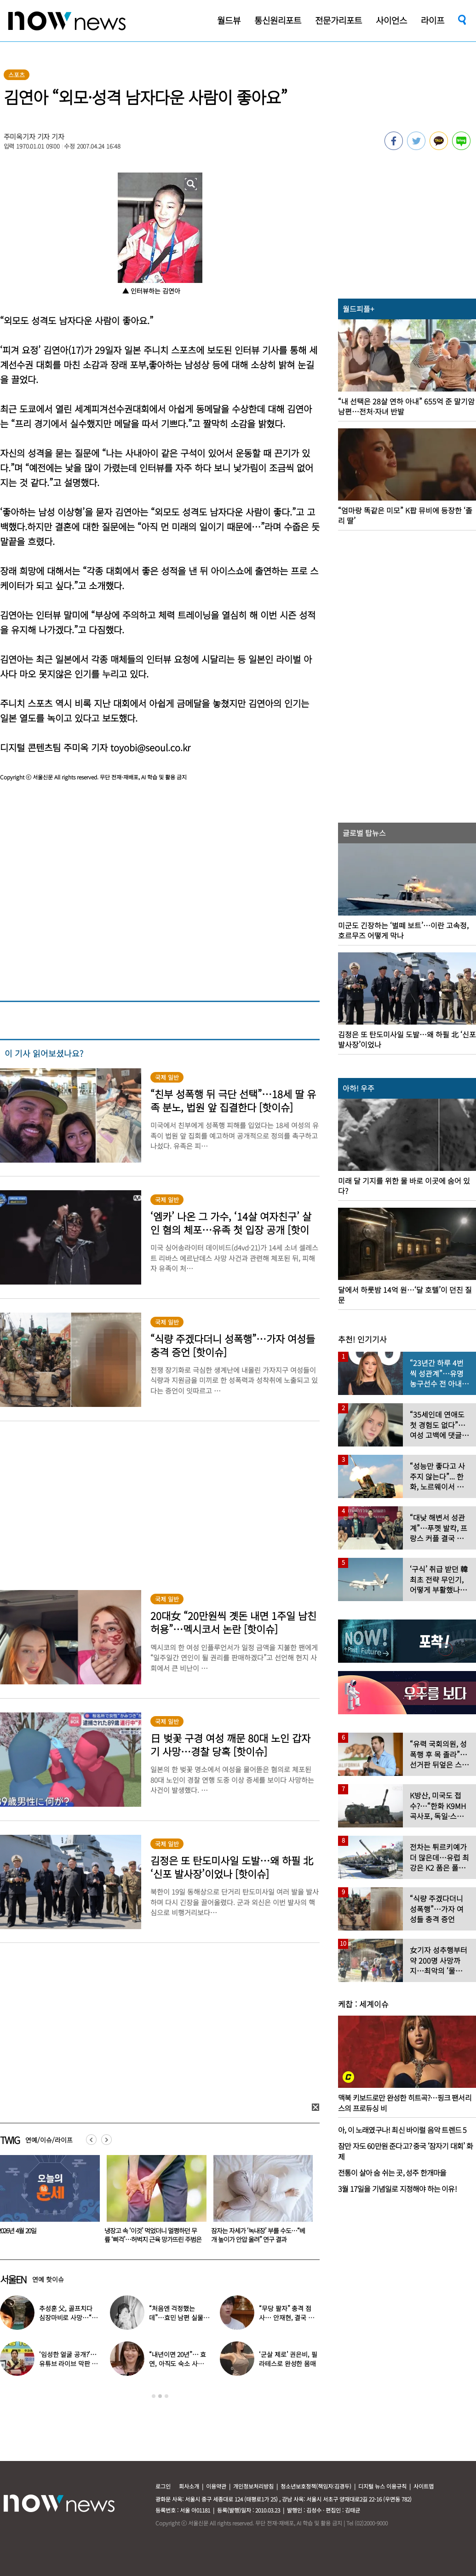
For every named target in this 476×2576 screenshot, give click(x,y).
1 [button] (153, 2396)
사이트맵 (423, 2486)
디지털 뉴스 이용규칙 (382, 2486)
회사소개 (189, 2486)
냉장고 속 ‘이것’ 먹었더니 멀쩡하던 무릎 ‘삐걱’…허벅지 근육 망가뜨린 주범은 (257, 2235)
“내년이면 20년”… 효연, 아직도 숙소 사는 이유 (177, 2363)
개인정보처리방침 (253, 2486)
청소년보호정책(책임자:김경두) (316, 2486)
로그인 (163, 2486)
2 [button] (160, 2396)
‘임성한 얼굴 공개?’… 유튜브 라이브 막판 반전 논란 (68, 2363)
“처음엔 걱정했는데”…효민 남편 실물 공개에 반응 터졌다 (176, 2317)
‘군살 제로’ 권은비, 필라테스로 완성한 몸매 (288, 2359)
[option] (151, 2201)
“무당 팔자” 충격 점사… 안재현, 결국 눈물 (286, 2317)
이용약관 (216, 2486)
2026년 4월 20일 (122, 2230)
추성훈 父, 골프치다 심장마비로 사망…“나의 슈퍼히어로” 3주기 (68, 2317)
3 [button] (166, 2396)
